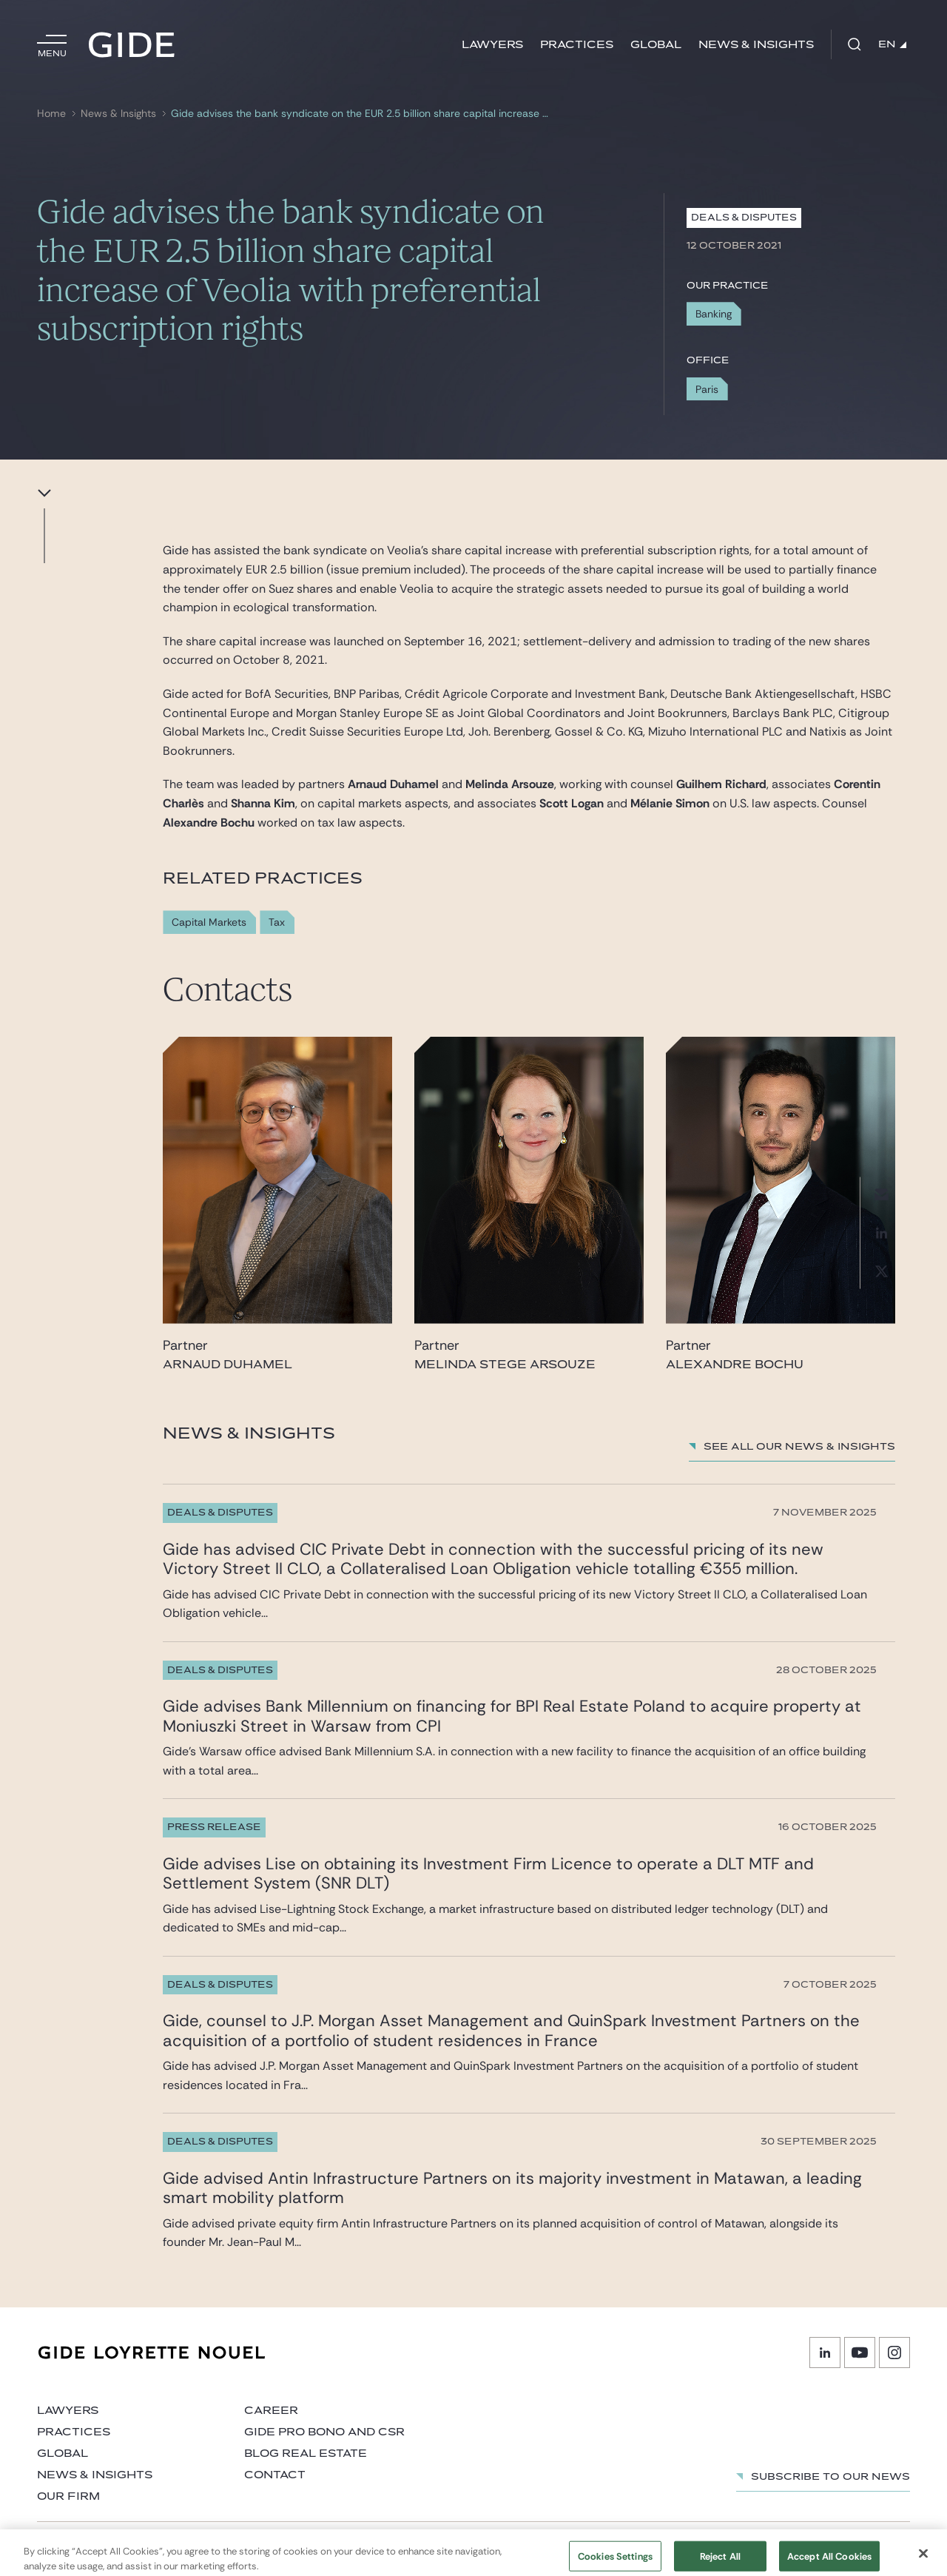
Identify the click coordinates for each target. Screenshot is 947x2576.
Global (655, 44)
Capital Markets (209, 922)
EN (892, 44)
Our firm (68, 2496)
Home (51, 113)
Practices (576, 44)
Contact (275, 2475)
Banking (713, 313)
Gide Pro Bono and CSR (324, 2432)
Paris (706, 389)
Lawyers (492, 44)
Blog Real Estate (305, 2453)
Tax (277, 922)
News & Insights (756, 44)
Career (271, 2410)
